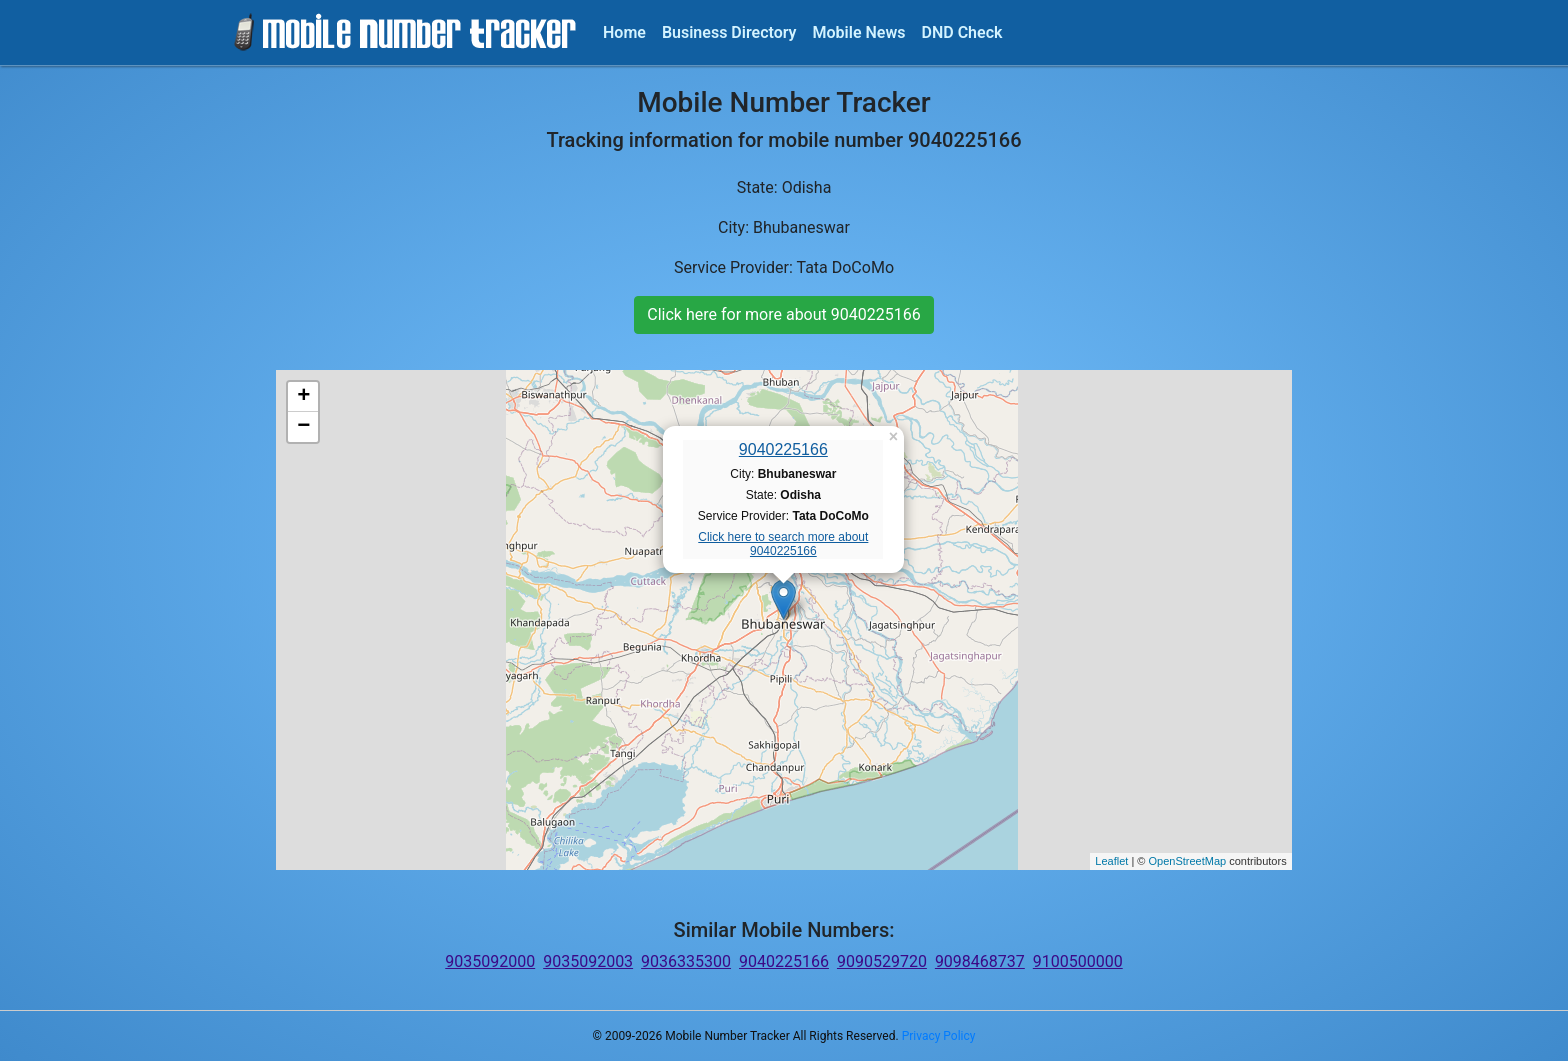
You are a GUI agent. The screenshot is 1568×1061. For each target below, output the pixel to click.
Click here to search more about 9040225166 (783, 544)
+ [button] (303, 397)
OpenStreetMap (1187, 861)
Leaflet (1111, 861)
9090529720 (882, 961)
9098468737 (980, 961)
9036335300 (686, 961)
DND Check (961, 32)
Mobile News (859, 32)
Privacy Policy (939, 1036)
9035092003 (588, 961)
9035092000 (490, 961)
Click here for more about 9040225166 (783, 314)
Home (624, 32)
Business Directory (729, 32)
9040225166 (783, 449)
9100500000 (1078, 961)
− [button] (303, 427)
